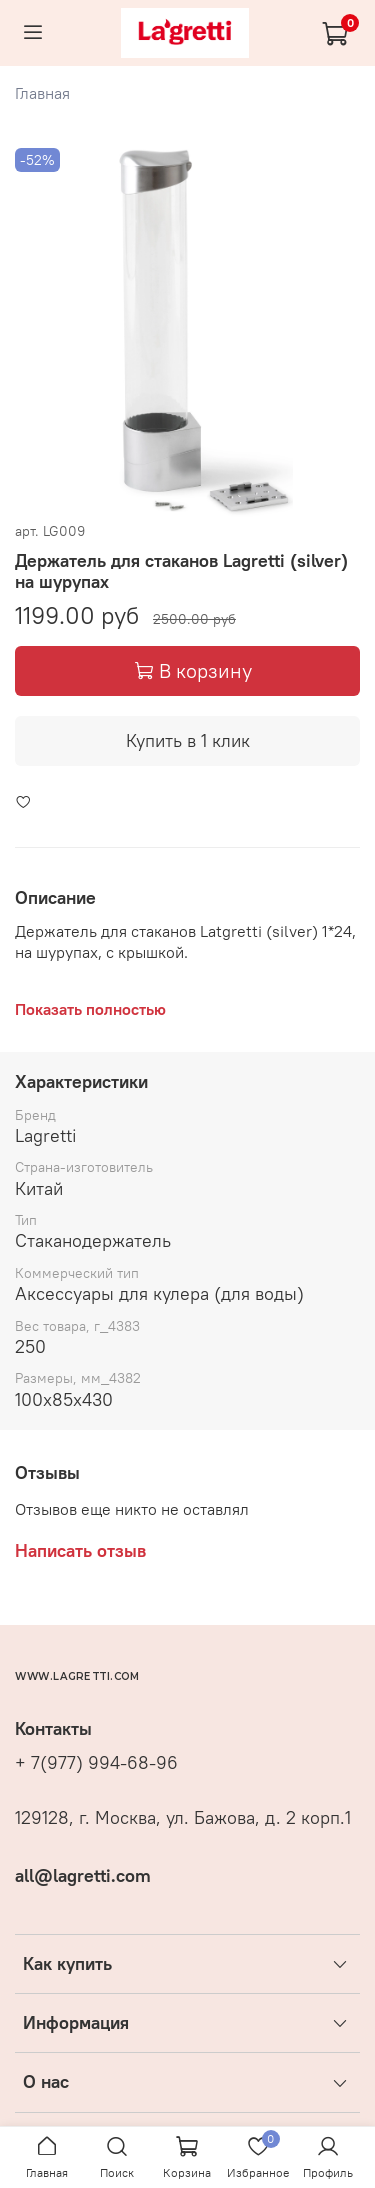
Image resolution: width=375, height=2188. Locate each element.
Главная (42, 93)
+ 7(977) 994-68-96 (96, 1763)
